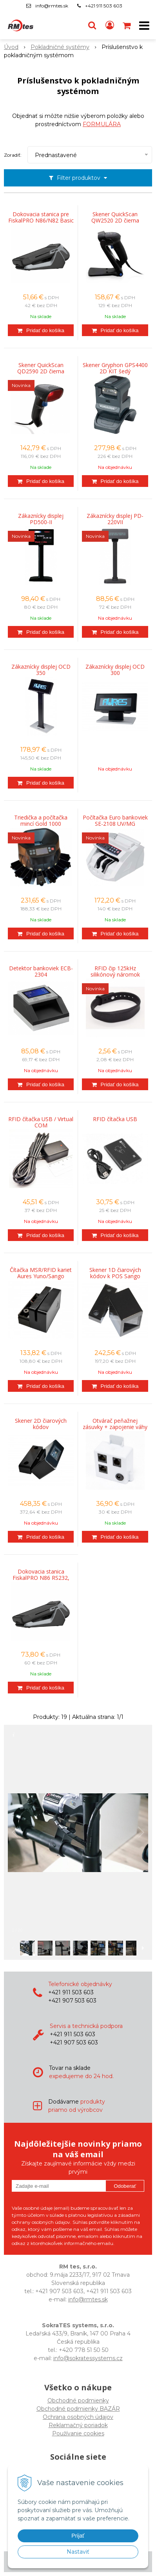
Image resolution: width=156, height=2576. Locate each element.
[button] (92, 25)
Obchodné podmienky (78, 2400)
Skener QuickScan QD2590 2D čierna (40, 368)
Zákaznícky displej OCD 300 (115, 670)
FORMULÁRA (102, 124)
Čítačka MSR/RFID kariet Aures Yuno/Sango (41, 1273)
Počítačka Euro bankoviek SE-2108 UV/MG (115, 820)
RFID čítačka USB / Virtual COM (40, 1122)
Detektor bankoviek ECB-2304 (41, 971)
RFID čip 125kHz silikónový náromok (115, 971)
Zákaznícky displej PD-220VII (115, 519)
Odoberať (125, 2186)
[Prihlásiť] (109, 25)
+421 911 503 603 (103, 6)
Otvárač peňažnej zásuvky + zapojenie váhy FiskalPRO (115, 1427)
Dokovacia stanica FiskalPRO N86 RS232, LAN (41, 1577)
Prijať (77, 2536)
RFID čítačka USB (115, 1119)
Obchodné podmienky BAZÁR (78, 2408)
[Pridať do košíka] (41, 330)
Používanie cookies (78, 2433)
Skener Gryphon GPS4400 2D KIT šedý (115, 368)
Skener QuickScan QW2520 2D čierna (115, 217)
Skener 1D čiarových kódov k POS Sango (115, 1273)
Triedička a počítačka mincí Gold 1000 (40, 820)
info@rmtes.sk (51, 6)
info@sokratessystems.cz (88, 2358)
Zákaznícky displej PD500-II (40, 519)
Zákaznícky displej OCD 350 (41, 670)
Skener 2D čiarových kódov (41, 1424)
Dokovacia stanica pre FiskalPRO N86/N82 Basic (41, 217)
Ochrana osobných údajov (78, 2416)
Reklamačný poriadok (78, 2425)
